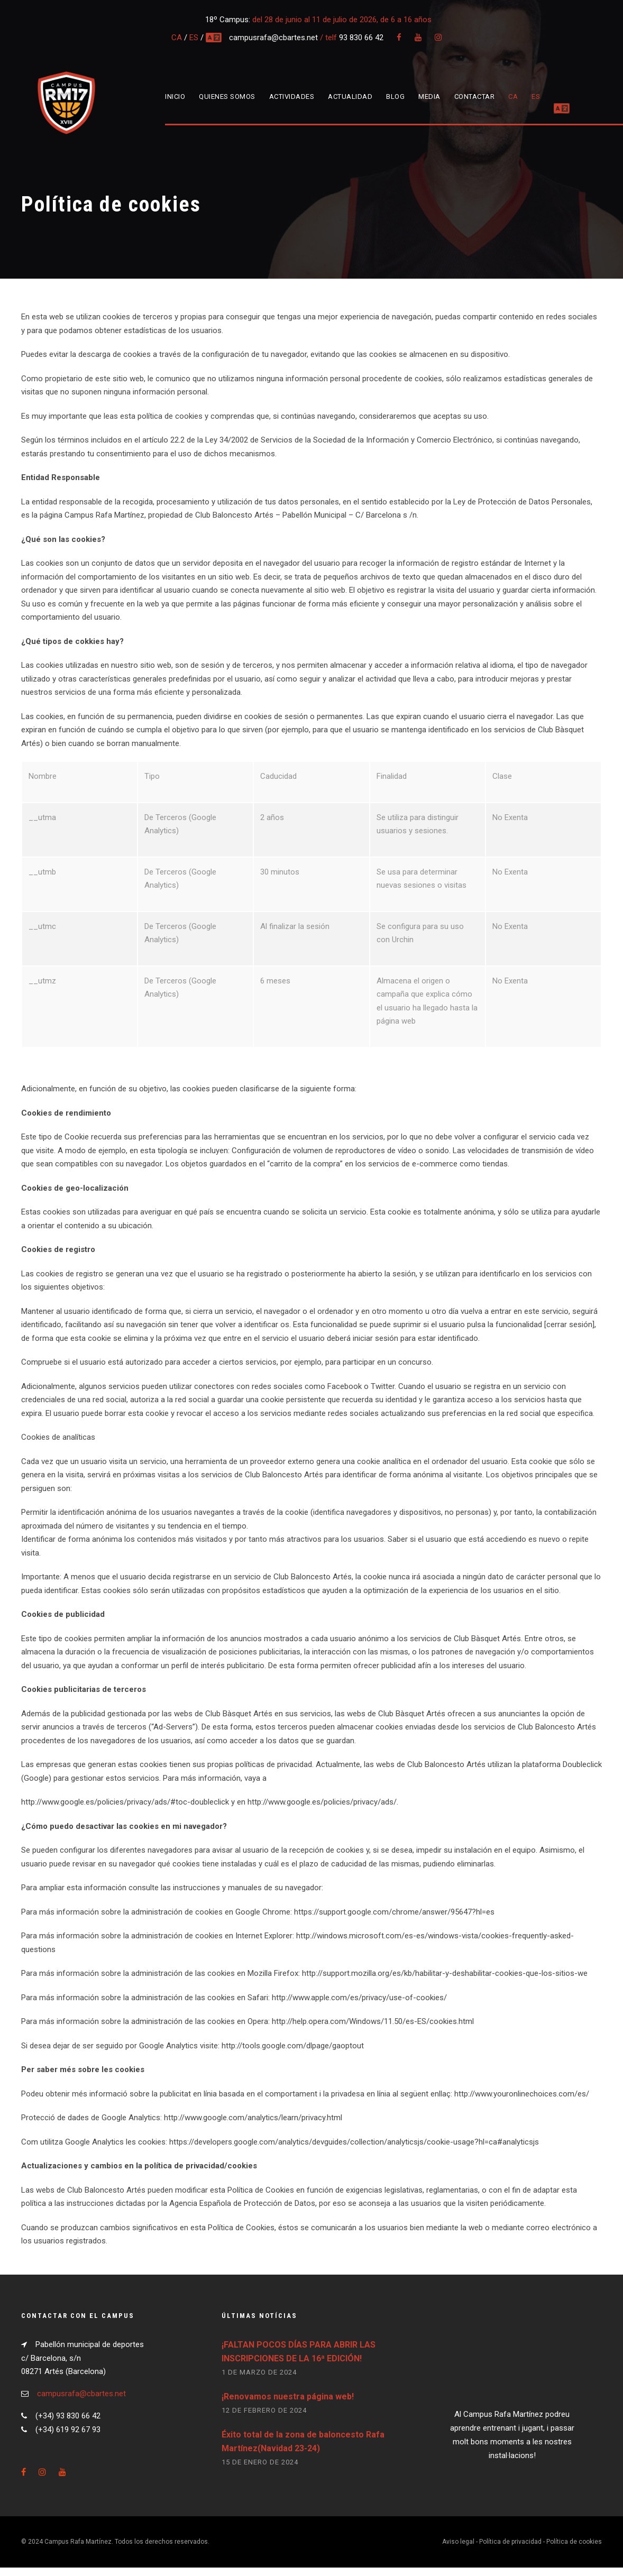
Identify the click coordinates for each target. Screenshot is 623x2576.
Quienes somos (227, 96)
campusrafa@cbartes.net (274, 37)
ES (193, 37)
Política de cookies (574, 2550)
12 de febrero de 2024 (264, 2419)
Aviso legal (458, 2550)
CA (176, 37)
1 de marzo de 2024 (259, 2381)
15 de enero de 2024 (260, 2471)
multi (214, 37)
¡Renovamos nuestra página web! (288, 2405)
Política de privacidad (510, 2550)
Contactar (474, 96)
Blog (395, 96)
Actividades (292, 96)
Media (429, 96)
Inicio (175, 96)
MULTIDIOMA (575, 96)
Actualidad (350, 96)
